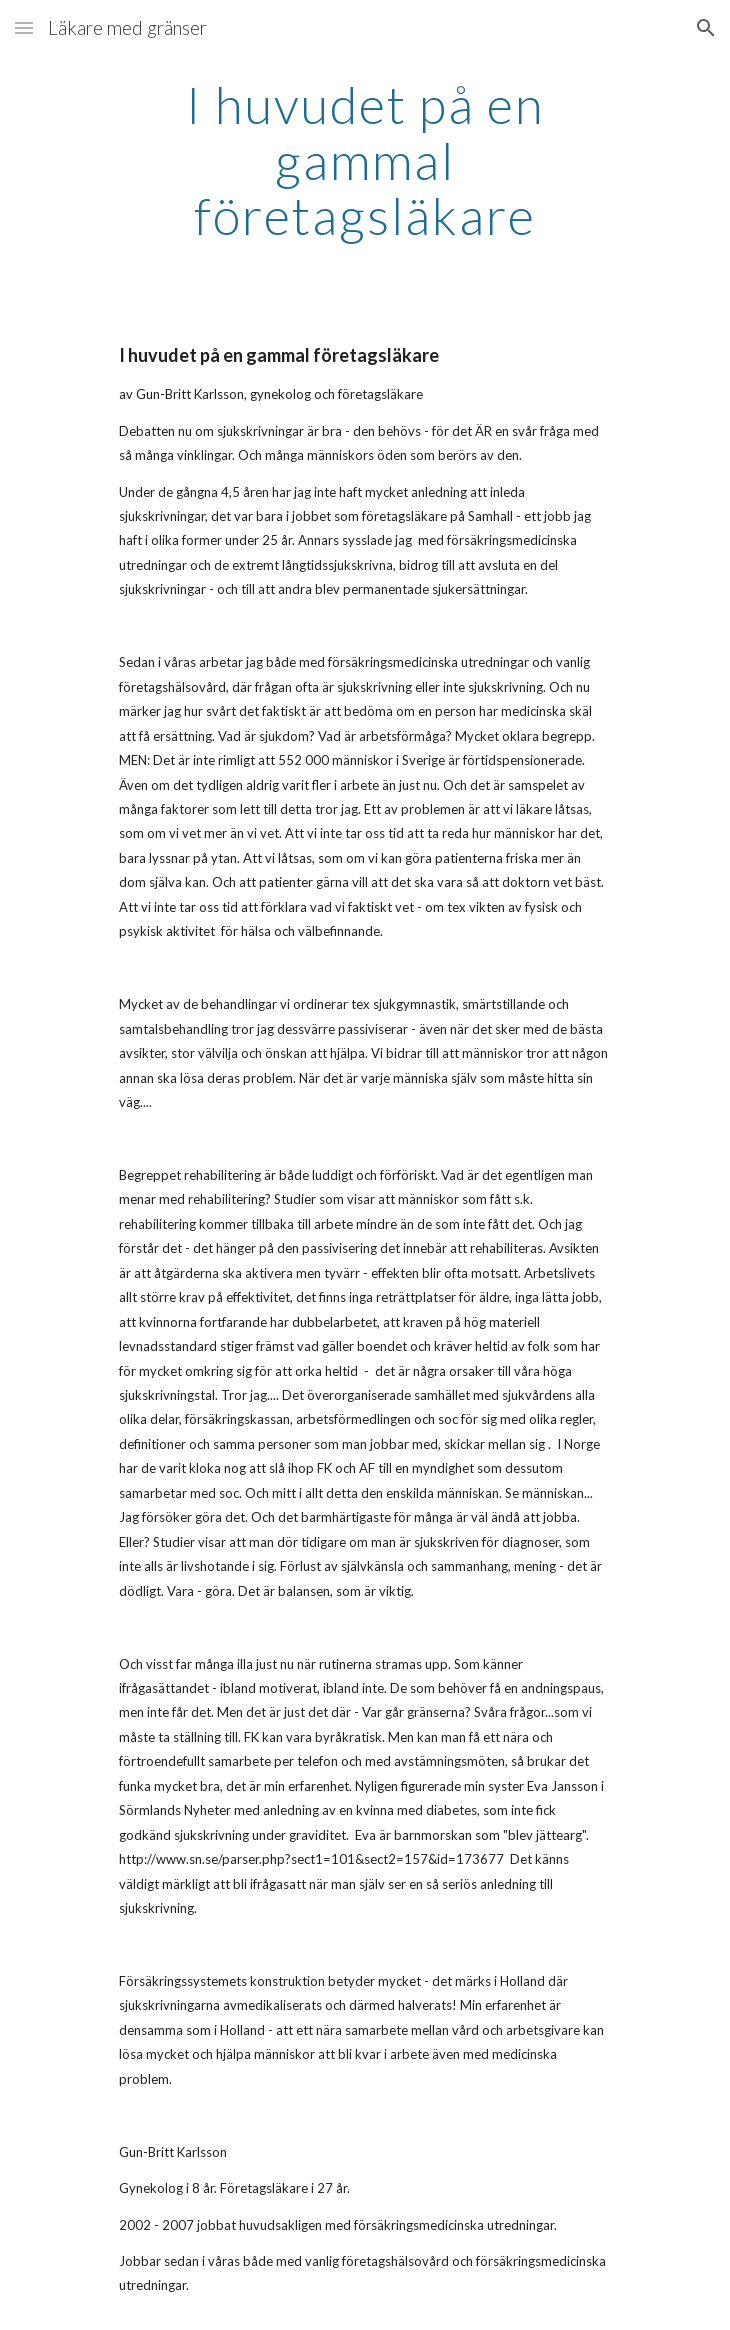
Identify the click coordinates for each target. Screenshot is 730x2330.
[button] (24, 27)
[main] (364, 160)
